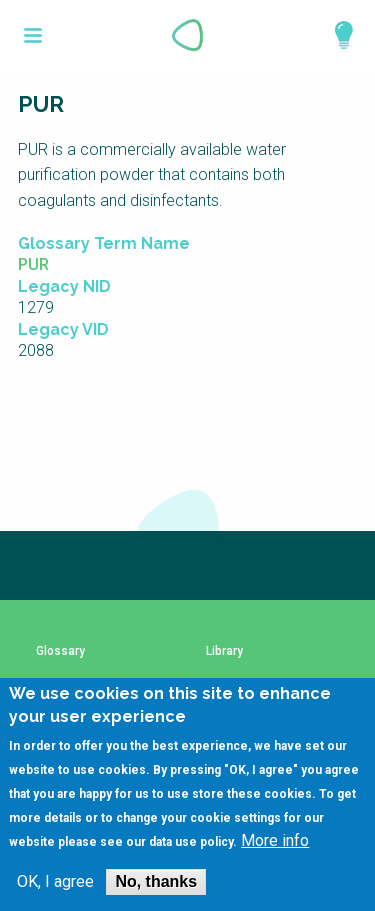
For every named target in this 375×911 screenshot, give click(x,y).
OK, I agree (55, 882)
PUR (33, 264)
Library (224, 651)
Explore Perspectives (335, 35)
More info (275, 841)
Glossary (60, 651)
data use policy (191, 842)
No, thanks (156, 881)
